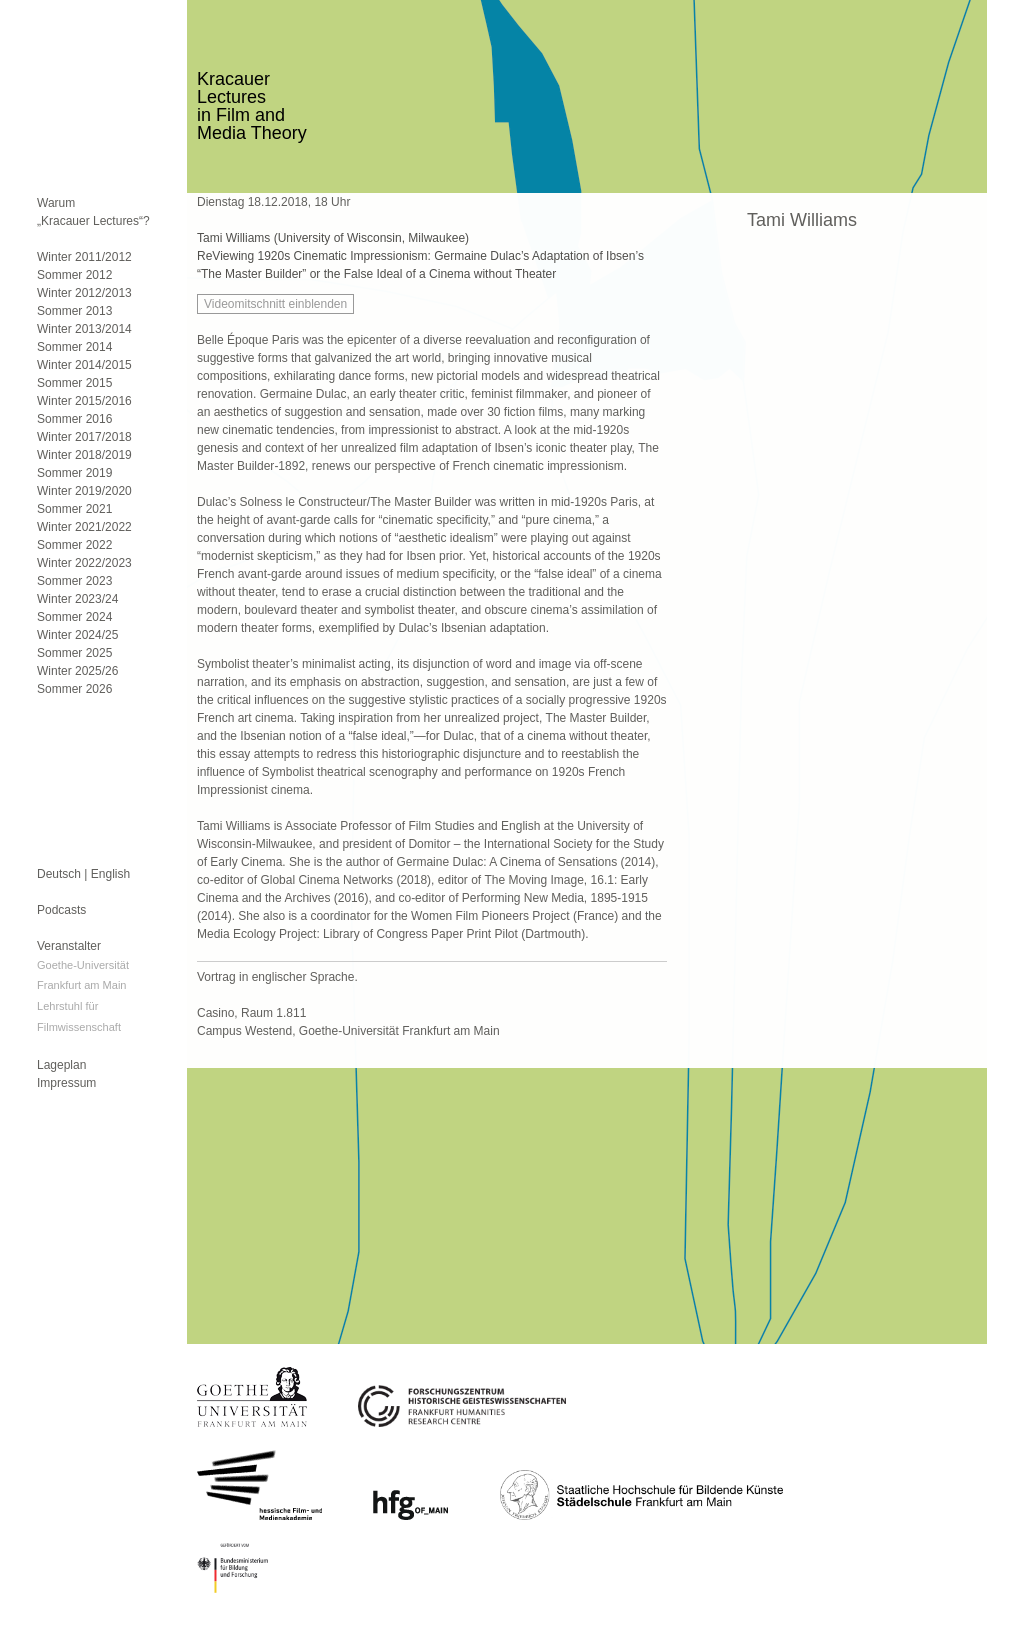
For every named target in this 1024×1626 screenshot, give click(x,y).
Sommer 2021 (74, 509)
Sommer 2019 (74, 473)
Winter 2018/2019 (84, 455)
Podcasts (61, 910)
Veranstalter (69, 946)
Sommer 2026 (74, 689)
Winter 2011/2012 (84, 257)
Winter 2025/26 (77, 671)
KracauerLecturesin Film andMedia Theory (252, 106)
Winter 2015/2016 (84, 401)
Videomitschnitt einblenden (275, 304)
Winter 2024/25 (77, 635)
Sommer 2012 (74, 275)
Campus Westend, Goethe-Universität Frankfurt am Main (348, 1031)
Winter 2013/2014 (84, 329)
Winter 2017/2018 (84, 437)
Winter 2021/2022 (84, 527)
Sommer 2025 (74, 653)
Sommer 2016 (74, 419)
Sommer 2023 (74, 581)
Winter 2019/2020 (84, 491)
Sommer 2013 (74, 311)
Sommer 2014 (74, 347)
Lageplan (61, 1065)
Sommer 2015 (74, 383)
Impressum (66, 1083)
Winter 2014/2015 (84, 365)
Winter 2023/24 (77, 599)
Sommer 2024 (74, 617)
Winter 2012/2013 (84, 293)
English (110, 874)
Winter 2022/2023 (84, 563)
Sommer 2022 (74, 545)
